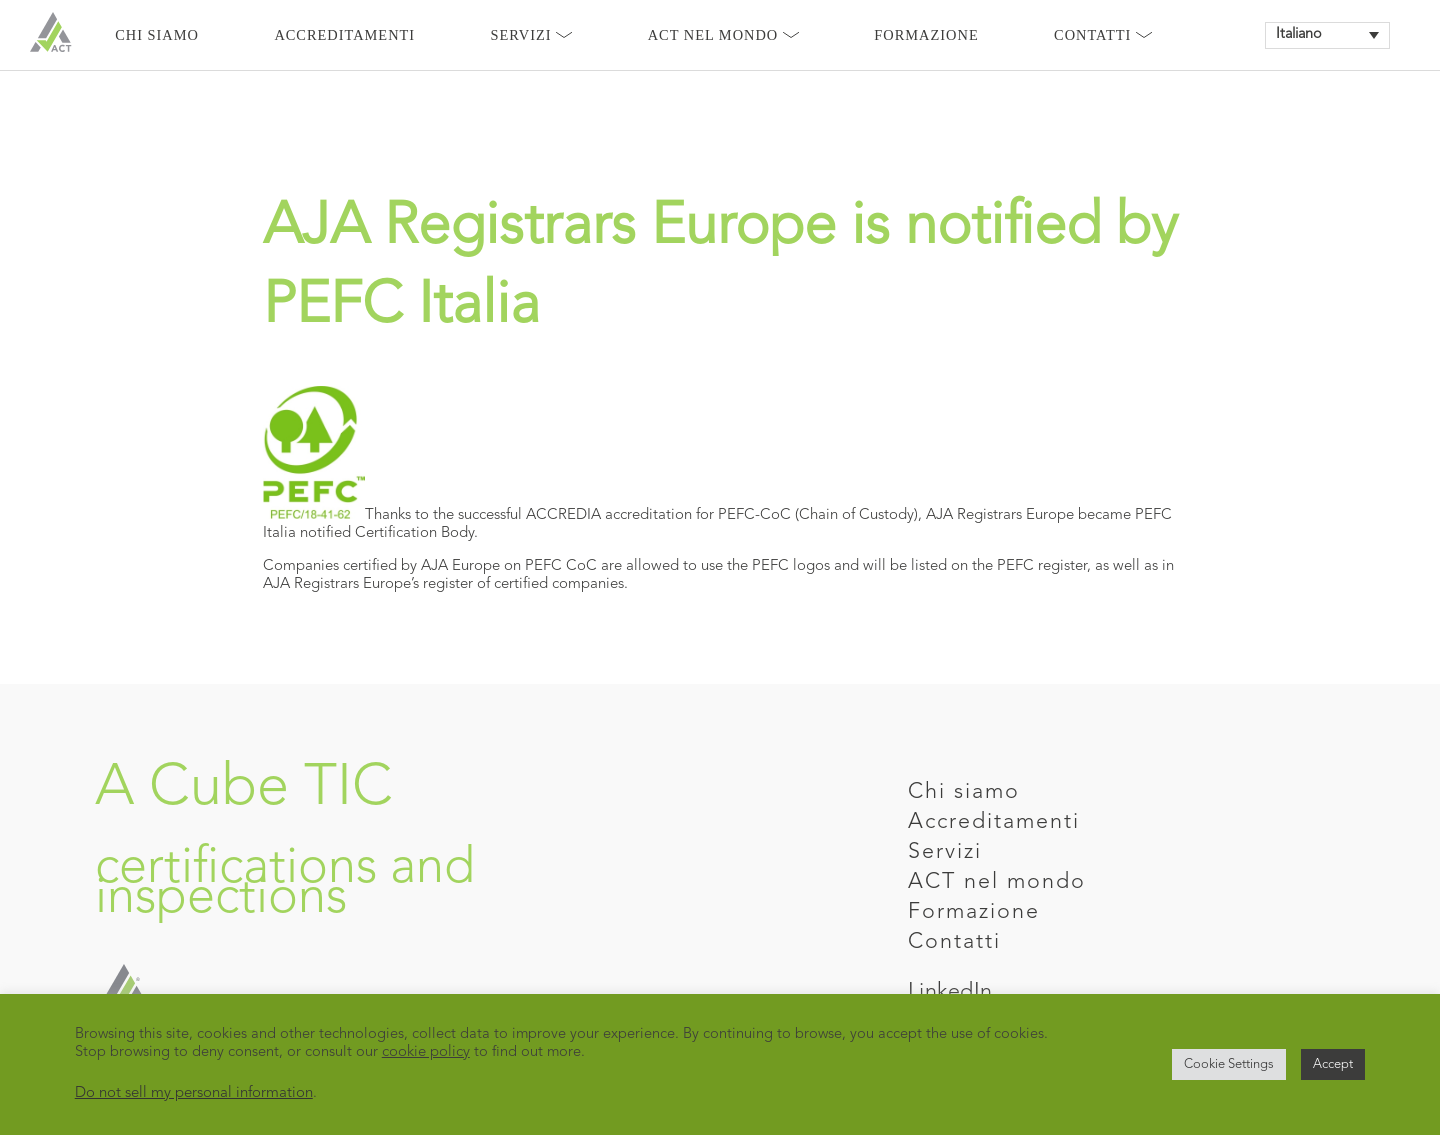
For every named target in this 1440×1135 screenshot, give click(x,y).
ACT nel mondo (997, 882)
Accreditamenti (344, 35)
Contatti (1103, 35)
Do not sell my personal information (194, 1093)
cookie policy (426, 1052)
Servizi (532, 35)
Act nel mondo (723, 35)
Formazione (926, 35)
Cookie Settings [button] (1229, 1064)
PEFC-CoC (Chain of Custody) (818, 515)
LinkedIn (950, 992)
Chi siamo (157, 35)
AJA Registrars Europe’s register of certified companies (443, 584)
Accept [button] (1333, 1064)
